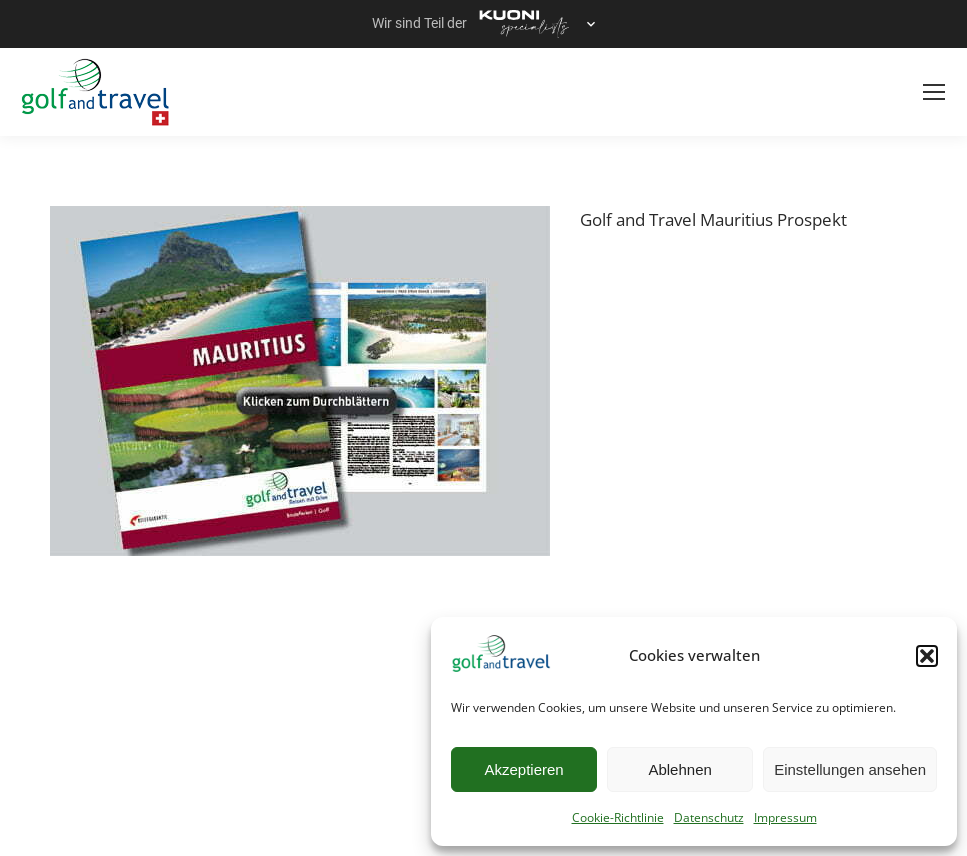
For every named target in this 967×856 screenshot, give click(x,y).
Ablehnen (679, 769)
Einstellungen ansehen (850, 769)
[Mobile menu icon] (934, 92)
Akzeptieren (523, 769)
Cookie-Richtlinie (618, 817)
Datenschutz (709, 817)
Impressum (785, 817)
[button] (927, 656)
